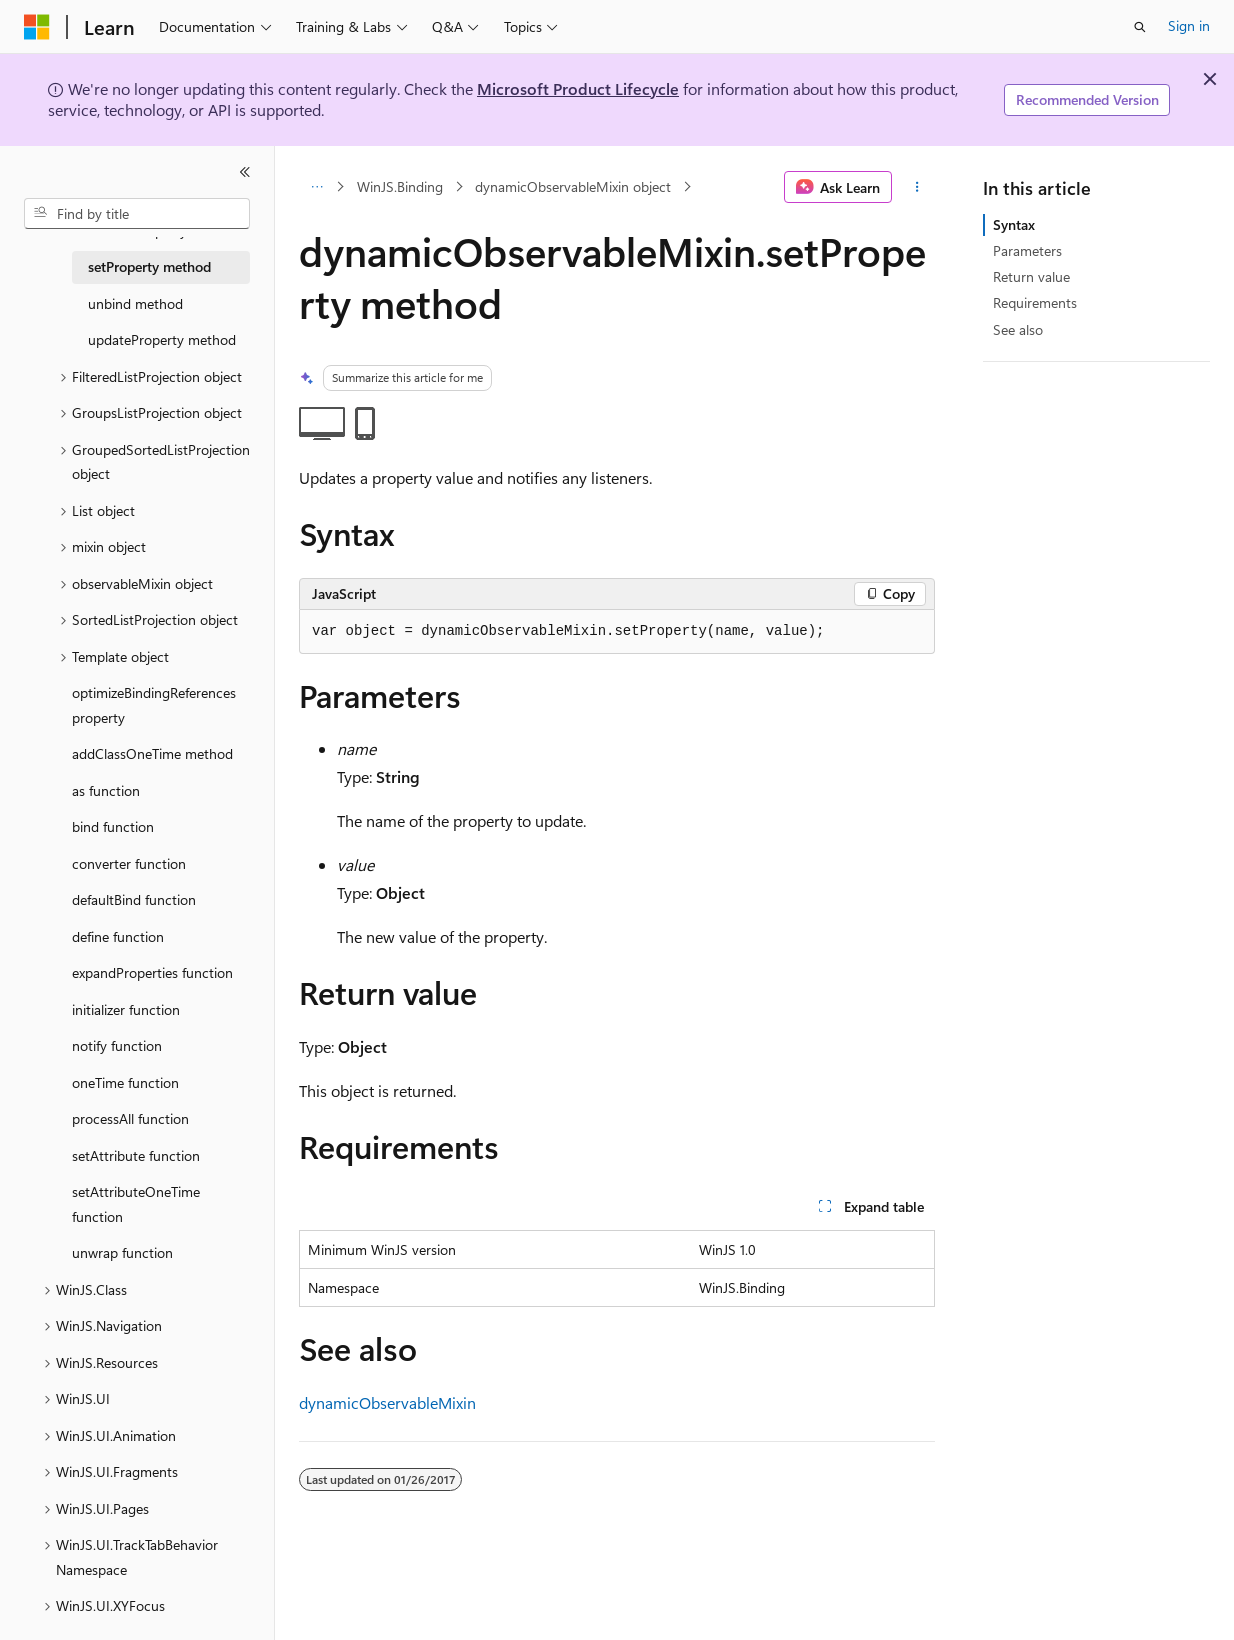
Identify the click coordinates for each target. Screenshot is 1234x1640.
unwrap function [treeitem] (122, 1252)
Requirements (1035, 302)
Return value (1031, 276)
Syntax (1014, 224)
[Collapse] (245, 172)
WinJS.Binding (400, 186)
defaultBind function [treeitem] (134, 899)
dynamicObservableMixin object (573, 186)
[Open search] (1140, 27)
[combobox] (137, 214)
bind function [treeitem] (113, 826)
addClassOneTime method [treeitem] (152, 753)
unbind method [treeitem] (135, 303)
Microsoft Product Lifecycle (578, 88)
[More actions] (917, 187)
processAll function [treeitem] (130, 1118)
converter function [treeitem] (129, 863)
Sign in (1189, 25)
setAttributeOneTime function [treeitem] (136, 1204)
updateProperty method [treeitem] (162, 339)
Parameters (1027, 250)
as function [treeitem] (106, 790)
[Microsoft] (37, 27)
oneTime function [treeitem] (125, 1082)
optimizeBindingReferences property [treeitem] (154, 705)
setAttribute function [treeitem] (136, 1155)
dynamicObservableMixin (387, 1402)
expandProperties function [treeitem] (152, 972)
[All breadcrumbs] (316, 187)
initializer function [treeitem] (126, 1009)
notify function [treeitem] (117, 1045)
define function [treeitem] (118, 936)
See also (1018, 329)
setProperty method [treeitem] (149, 266)
